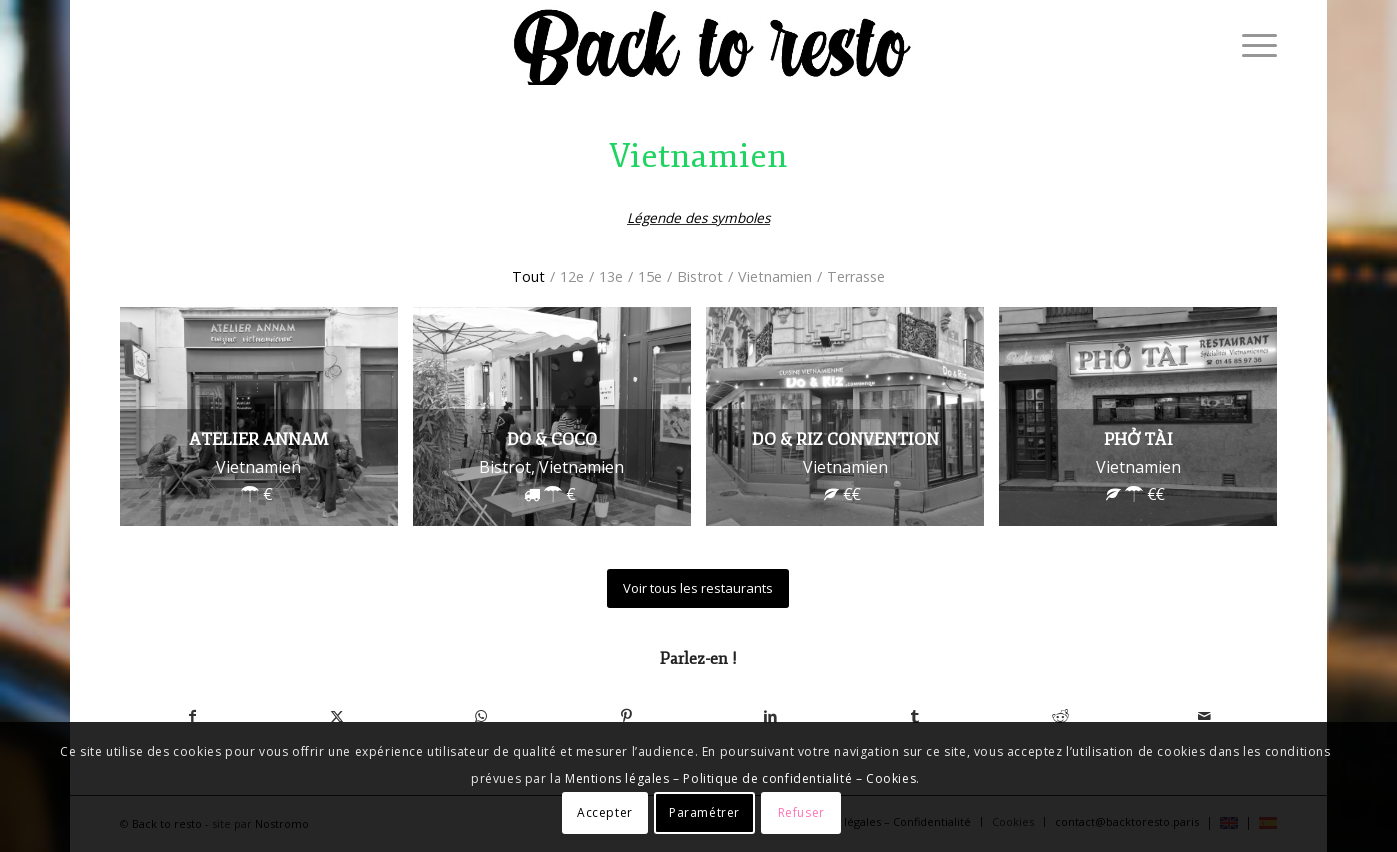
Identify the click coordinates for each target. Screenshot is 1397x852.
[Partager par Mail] (1204, 716)
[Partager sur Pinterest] (626, 716)
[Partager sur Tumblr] (915, 716)
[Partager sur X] (337, 716)
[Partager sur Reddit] (1060, 716)
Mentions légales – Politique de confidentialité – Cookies (740, 778)
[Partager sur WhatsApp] (481, 716)
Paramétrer (704, 812)
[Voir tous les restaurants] (698, 588)
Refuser (801, 812)
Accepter (605, 812)
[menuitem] (1253, 45)
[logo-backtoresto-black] (710, 45)
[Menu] (1253, 45)
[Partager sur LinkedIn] (770, 716)
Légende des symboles (698, 217)
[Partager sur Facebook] (192, 716)
